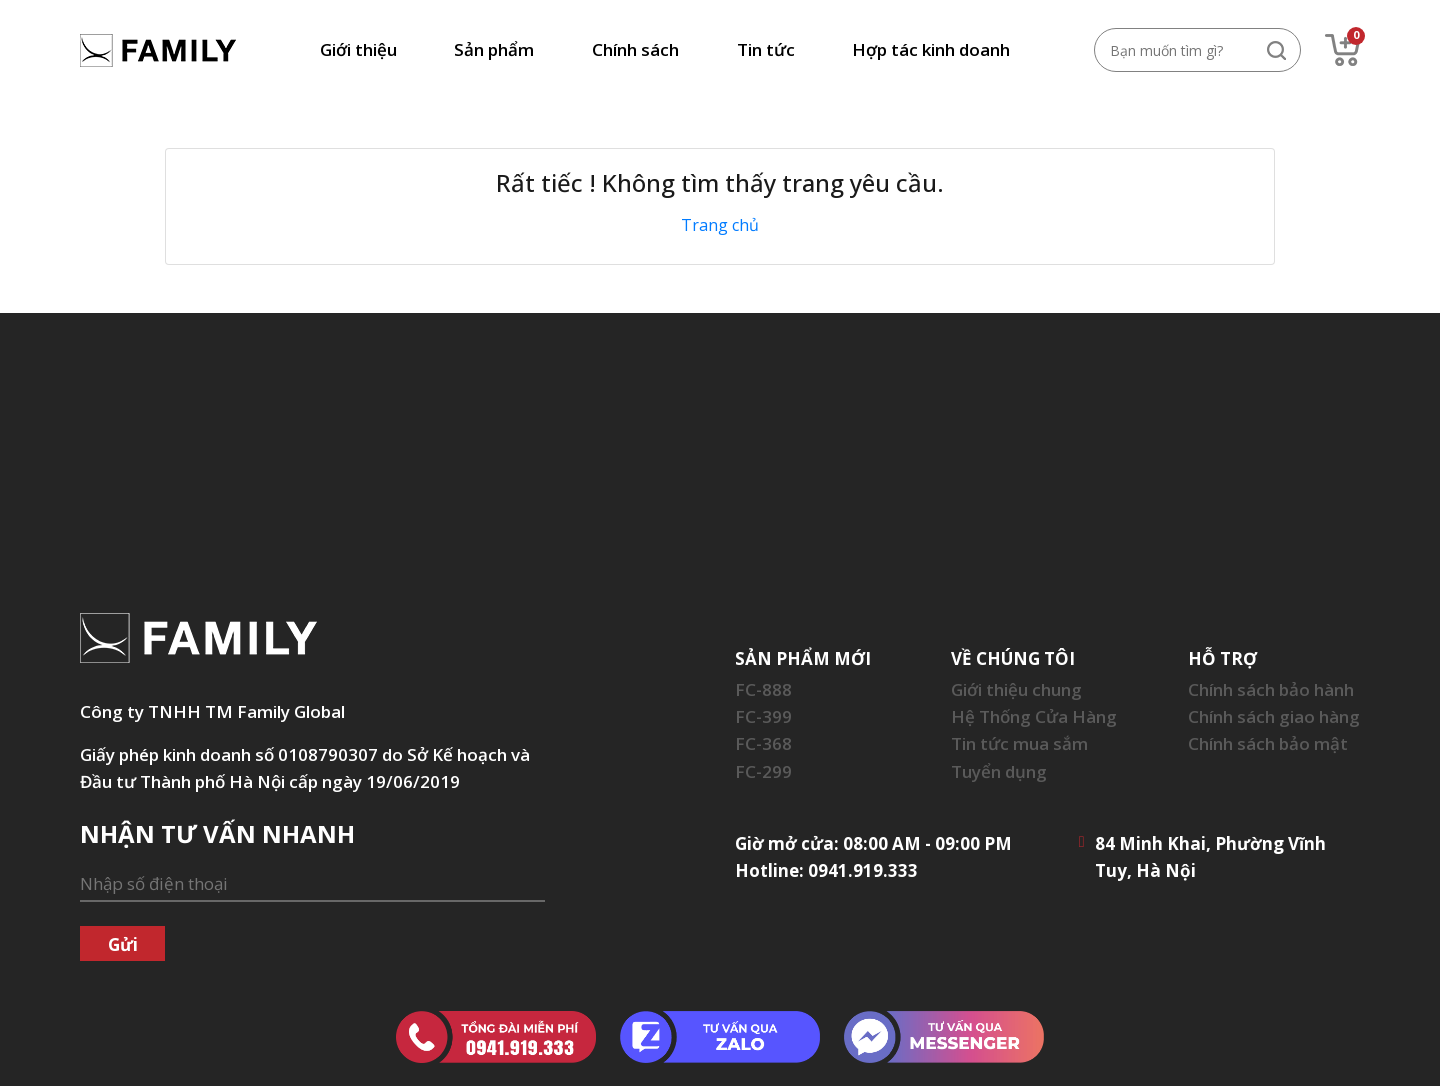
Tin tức (766, 49)
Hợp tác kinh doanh (931, 49)
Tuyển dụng (999, 771)
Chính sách (635, 49)
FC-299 (763, 771)
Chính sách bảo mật (1268, 743)
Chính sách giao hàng (1274, 716)
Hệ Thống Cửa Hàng (1034, 716)
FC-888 (763, 689)
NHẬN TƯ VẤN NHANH (217, 833)
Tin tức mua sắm (1019, 743)
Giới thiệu (358, 49)
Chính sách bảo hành (1271, 689)
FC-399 (763, 716)
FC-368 (763, 743)
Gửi (123, 944)
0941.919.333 (863, 870)
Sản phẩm (494, 49)
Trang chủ (720, 225)
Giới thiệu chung (1016, 689)
